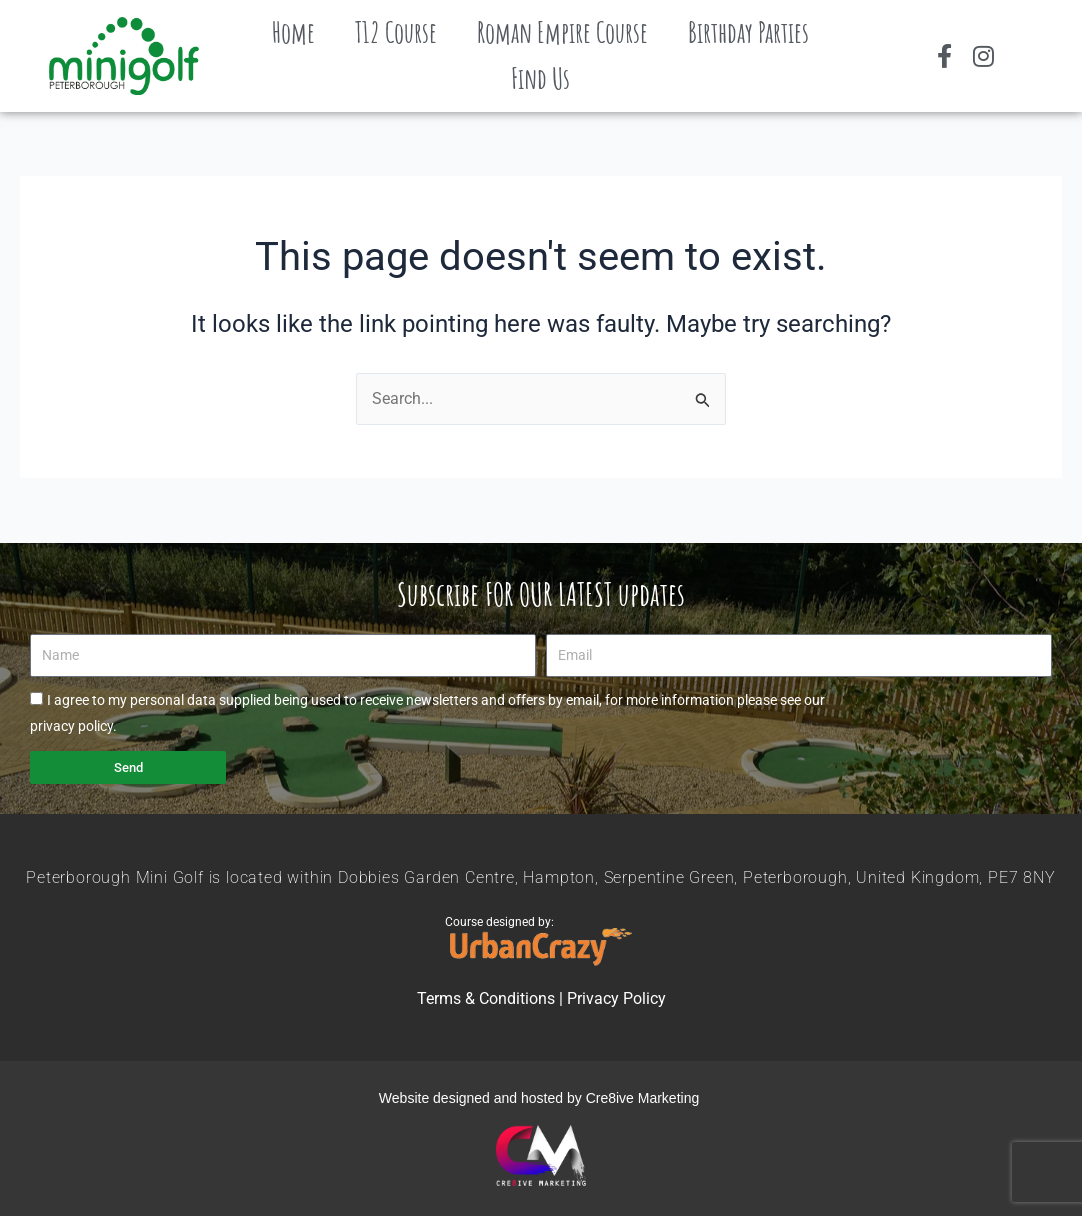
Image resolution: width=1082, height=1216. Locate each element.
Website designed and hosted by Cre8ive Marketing (541, 1098)
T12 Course (396, 32)
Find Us (540, 78)
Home (293, 32)
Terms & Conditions (486, 998)
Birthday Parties (748, 32)
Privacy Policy (616, 998)
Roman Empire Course (562, 32)
